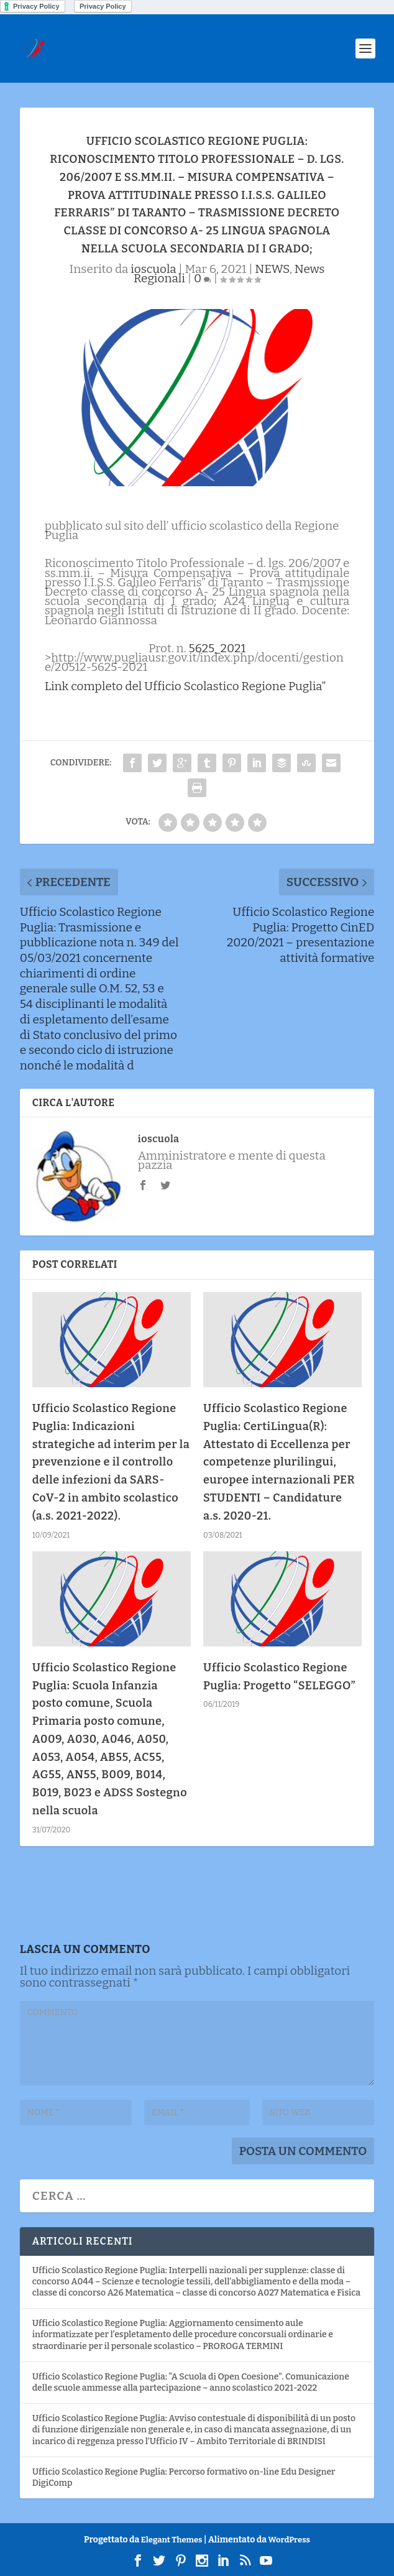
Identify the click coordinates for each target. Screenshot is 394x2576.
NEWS (272, 269)
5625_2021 (217, 648)
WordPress (289, 2539)
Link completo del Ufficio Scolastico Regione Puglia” (185, 686)
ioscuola (153, 269)
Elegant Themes (172, 2539)
